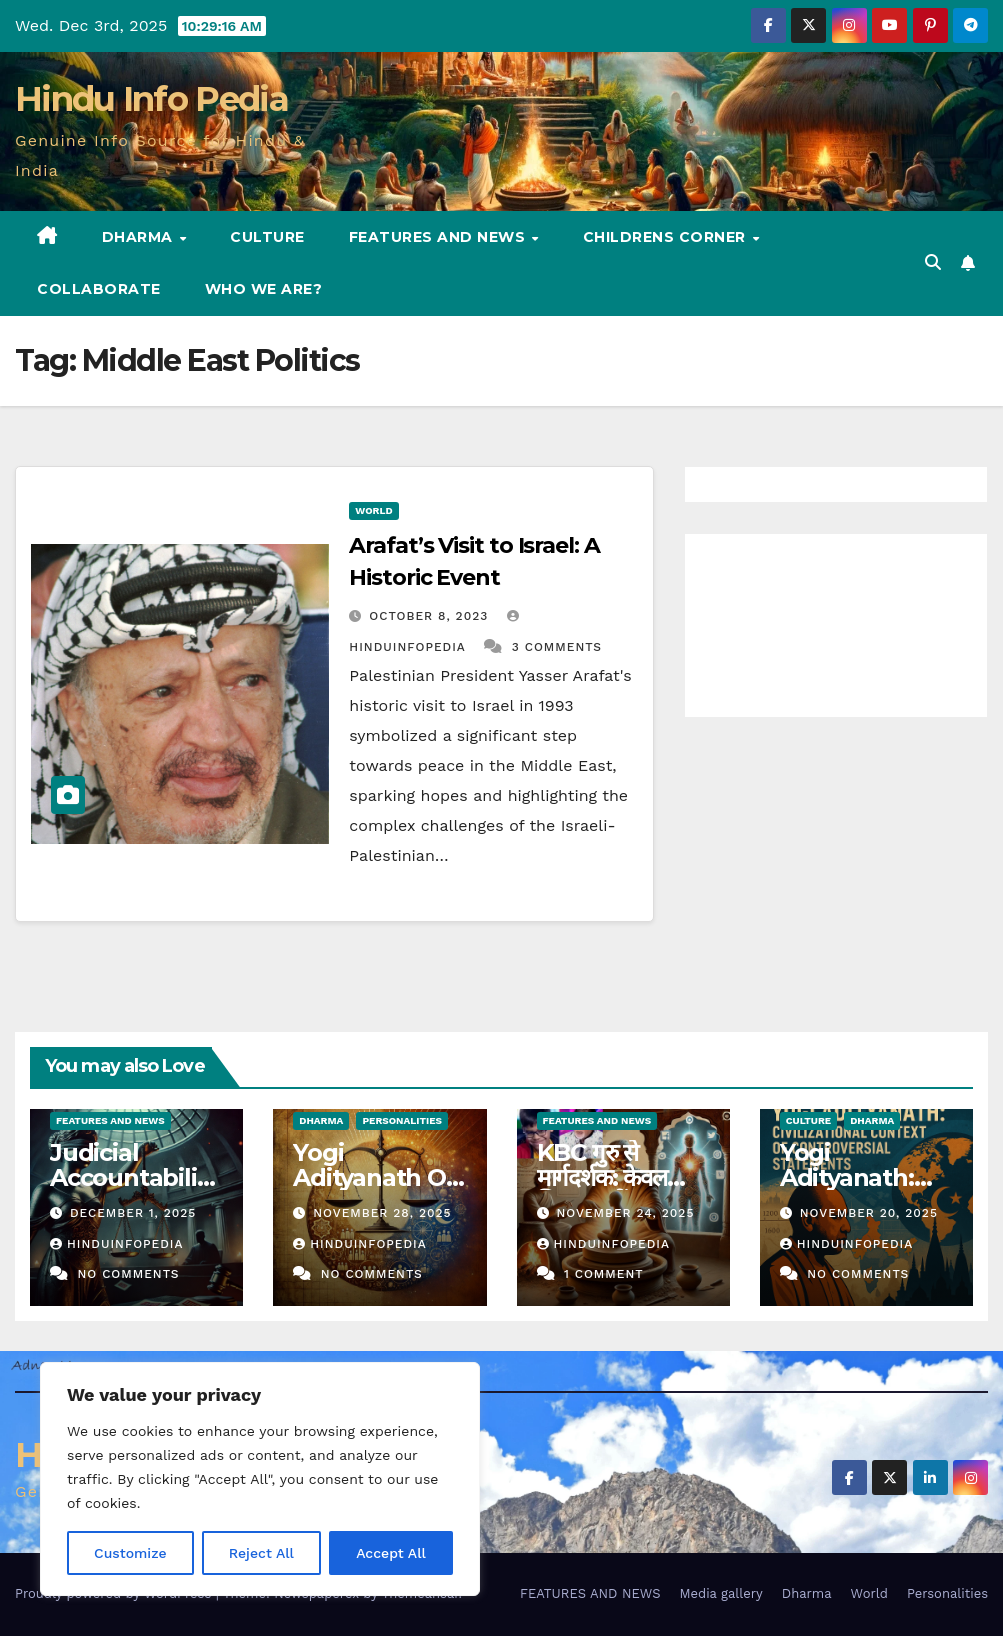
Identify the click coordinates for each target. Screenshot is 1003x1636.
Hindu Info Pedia (151, 99)
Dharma (140, 237)
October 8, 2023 (431, 616)
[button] (933, 262)
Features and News (110, 1120)
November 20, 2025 (869, 1213)
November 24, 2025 (625, 1213)
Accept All (391, 1553)
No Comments (128, 1274)
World (373, 510)
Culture (267, 237)
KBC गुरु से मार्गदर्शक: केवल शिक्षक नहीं (602, 1177)
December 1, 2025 (133, 1213)
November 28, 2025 (382, 1213)
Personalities (402, 1120)
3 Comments (557, 647)
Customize (130, 1553)
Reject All (261, 1553)
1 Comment (604, 1274)
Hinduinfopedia (116, 1244)
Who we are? (264, 289)
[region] (260, 1479)
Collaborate (99, 289)
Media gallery (720, 1593)
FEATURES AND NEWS (439, 237)
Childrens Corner (667, 237)
